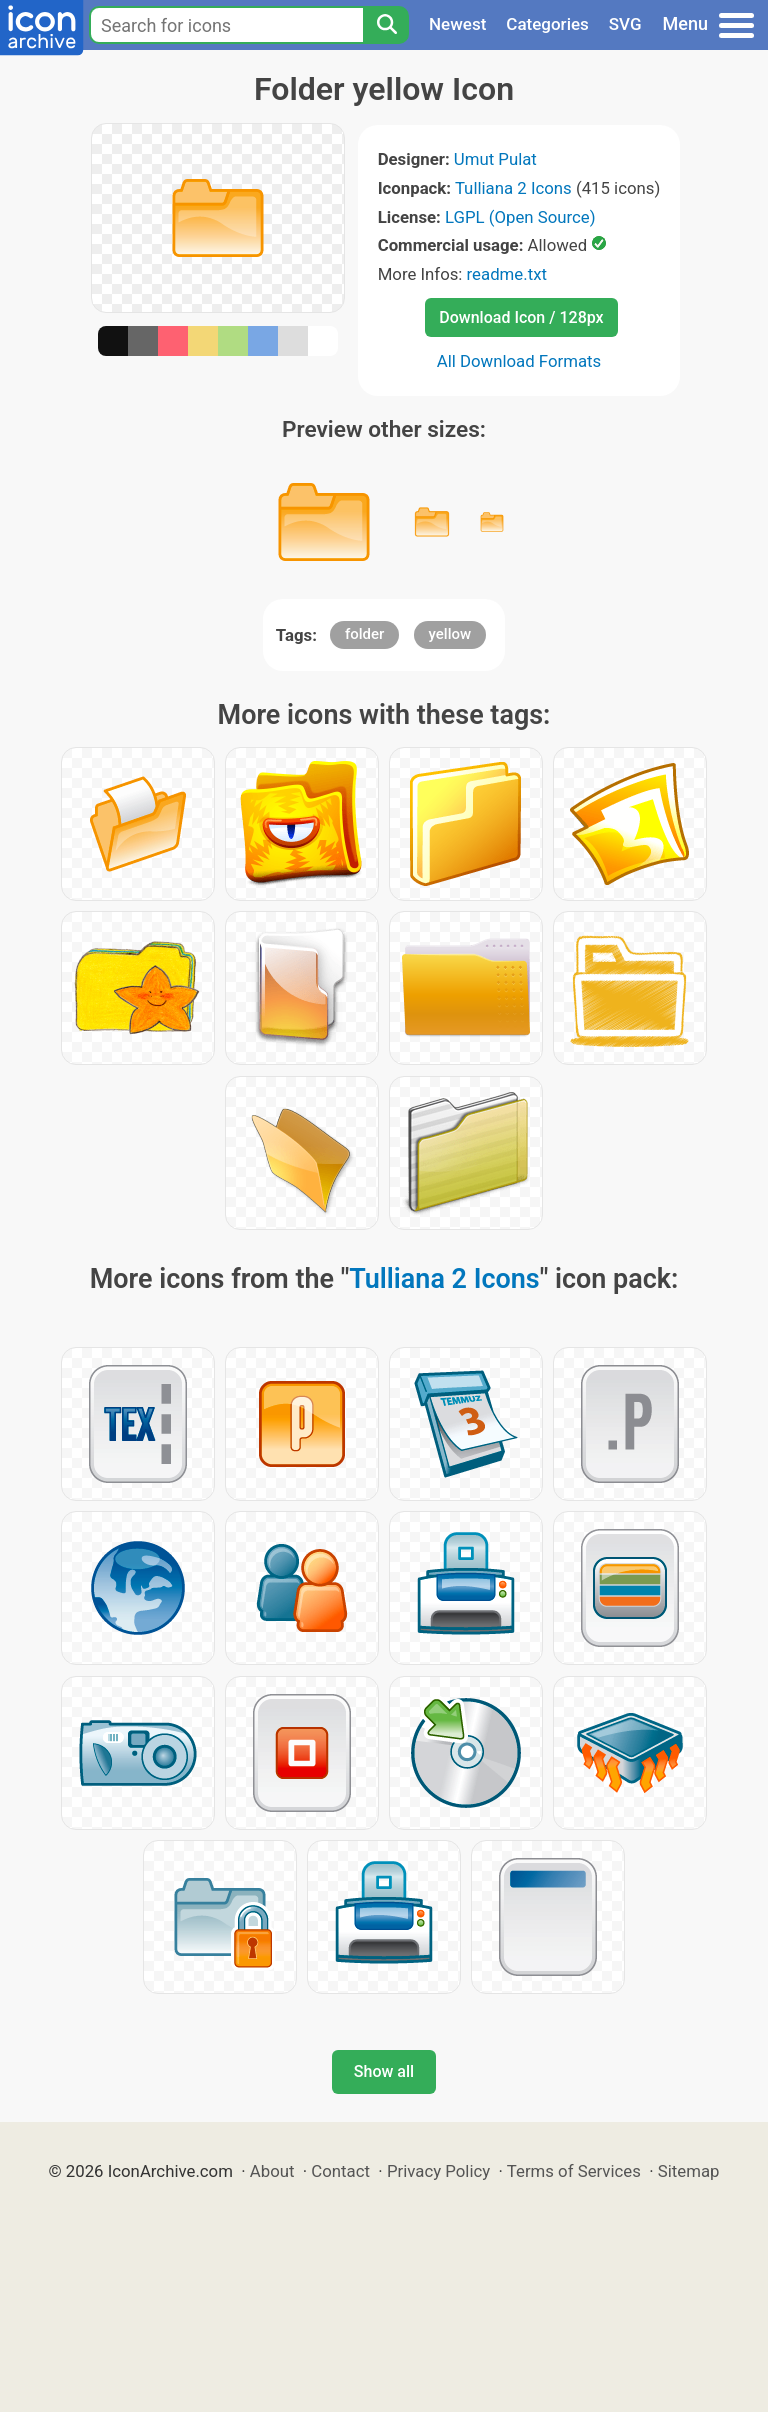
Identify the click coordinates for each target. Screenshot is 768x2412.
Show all (384, 2071)
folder (364, 634)
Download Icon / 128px (521, 317)
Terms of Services (574, 2171)
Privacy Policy (438, 2171)
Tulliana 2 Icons (513, 188)
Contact (340, 2171)
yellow (450, 634)
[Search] (386, 25)
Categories (547, 24)
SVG (625, 24)
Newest (457, 24)
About (272, 2171)
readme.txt (507, 274)
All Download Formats (519, 361)
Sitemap (689, 2171)
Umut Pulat (495, 159)
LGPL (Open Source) (520, 217)
